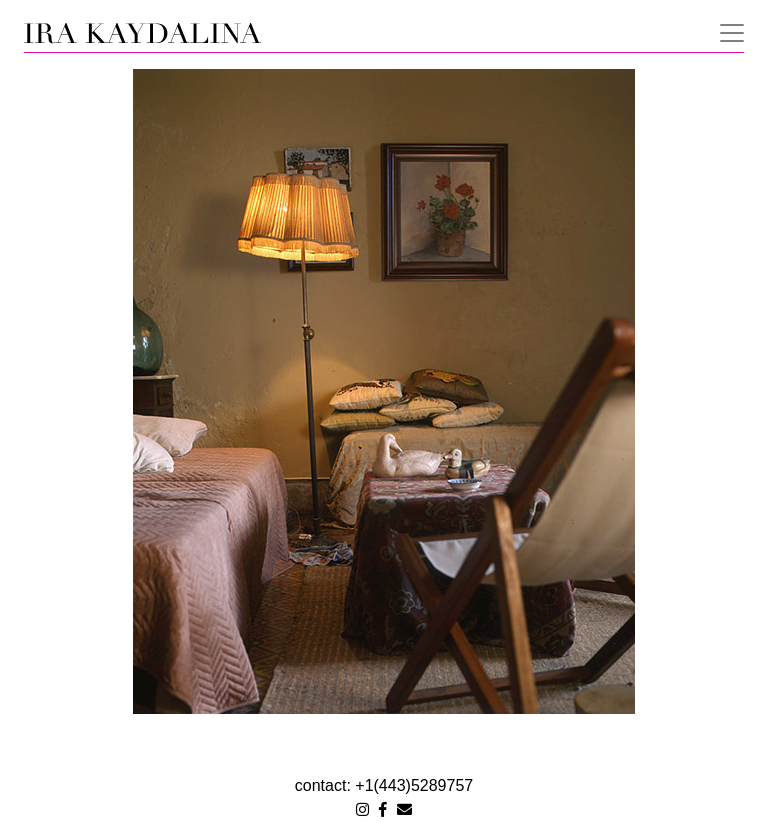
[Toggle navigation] (726, 31)
